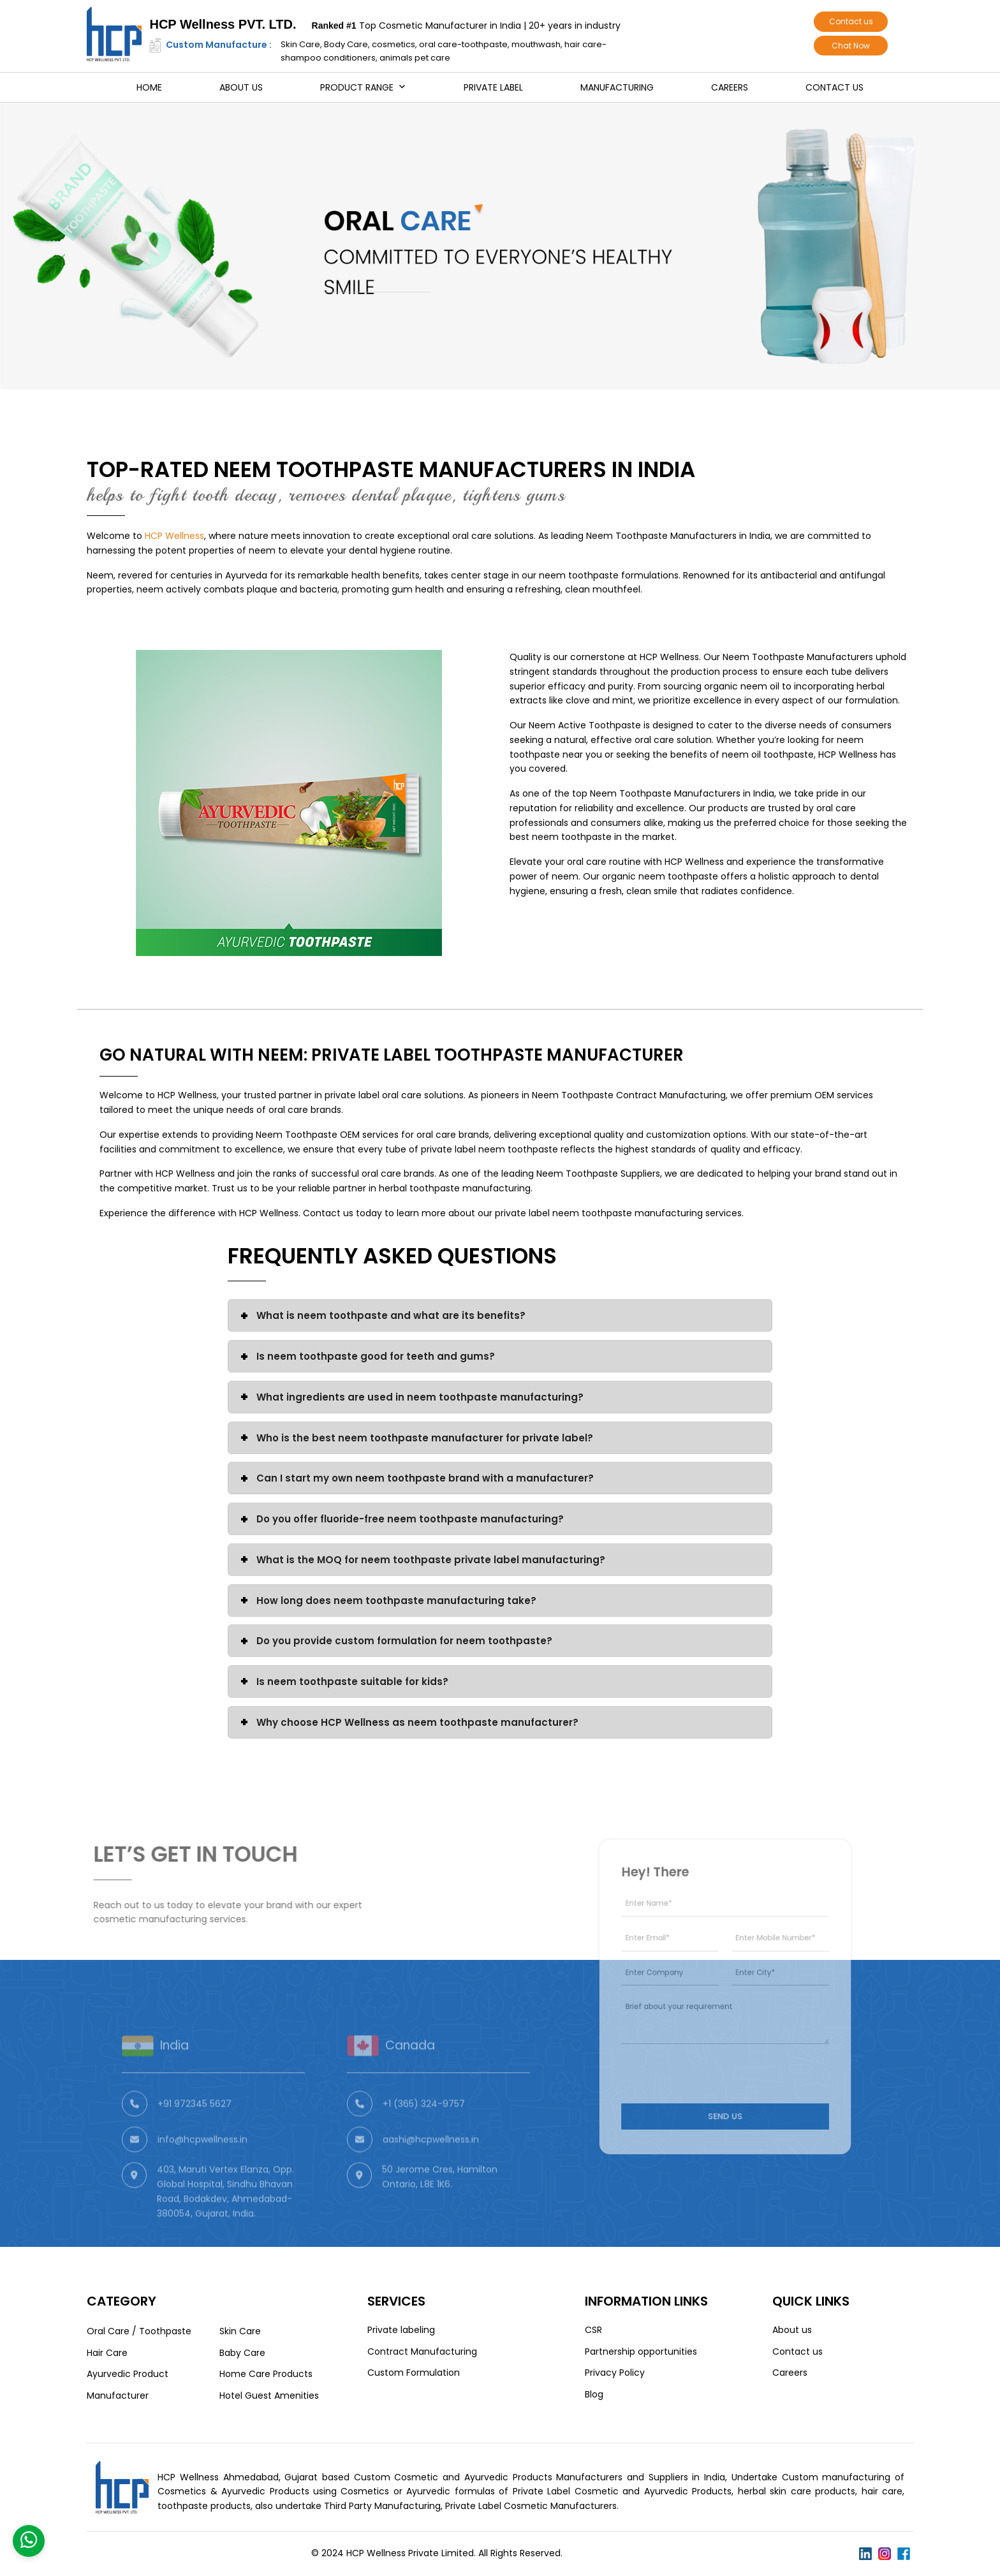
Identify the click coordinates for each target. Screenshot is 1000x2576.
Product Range (356, 87)
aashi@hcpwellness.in (431, 2169)
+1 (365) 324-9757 (424, 2134)
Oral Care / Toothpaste (139, 2331)
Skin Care (240, 2331)
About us (241, 87)
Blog (594, 2394)
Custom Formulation (413, 2372)
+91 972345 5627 (195, 2134)
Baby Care (242, 2352)
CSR (593, 2329)
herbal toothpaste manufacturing (455, 1188)
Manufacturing (617, 87)
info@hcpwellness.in (202, 2169)
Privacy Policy (615, 2372)
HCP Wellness (174, 535)
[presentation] (706, 2054)
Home (149, 87)
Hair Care (107, 2352)
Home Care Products (265, 2373)
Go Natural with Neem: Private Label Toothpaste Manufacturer (391, 1054)
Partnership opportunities (641, 2351)
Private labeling (401, 2329)
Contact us (851, 21)
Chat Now (851, 45)
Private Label (493, 87)
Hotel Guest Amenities (269, 2395)
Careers (729, 87)
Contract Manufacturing (422, 2351)
